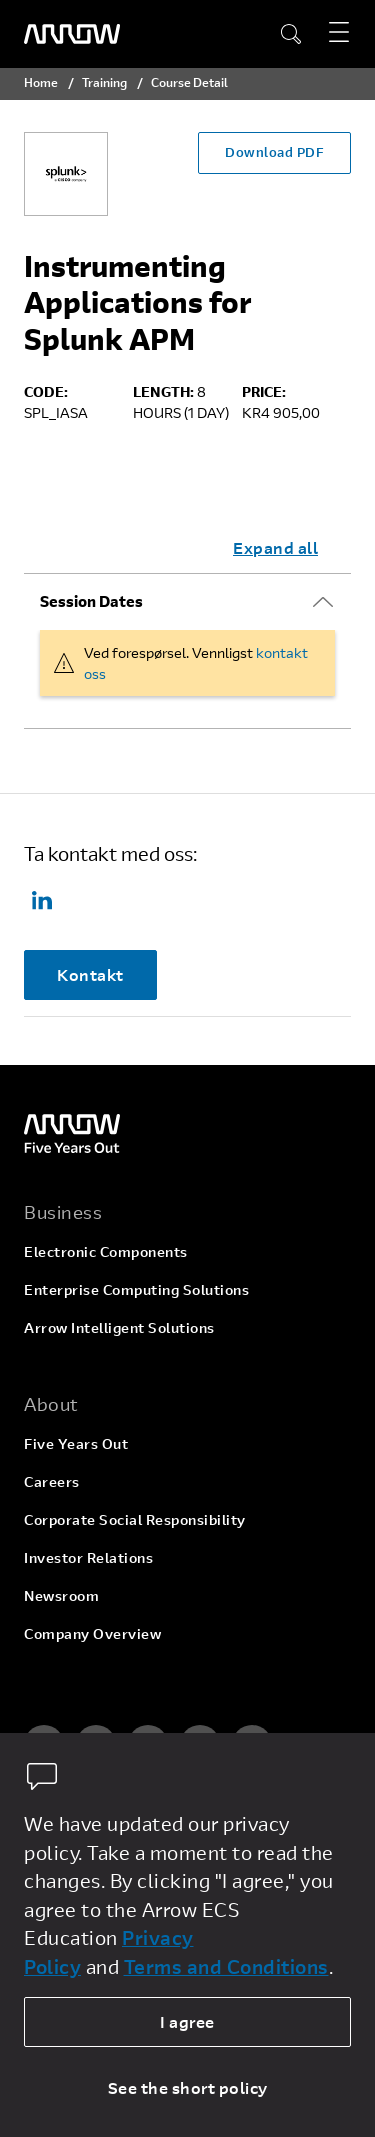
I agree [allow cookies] (187, 2021)
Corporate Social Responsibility (135, 1519)
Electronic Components (106, 1251)
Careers (52, 1481)
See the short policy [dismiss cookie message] (188, 2087)
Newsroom (61, 1595)
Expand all (275, 547)
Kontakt (90, 974)
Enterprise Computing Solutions (136, 1289)
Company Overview (92, 1633)
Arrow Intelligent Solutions (119, 1327)
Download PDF (274, 152)
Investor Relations (88, 1557)
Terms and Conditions (226, 1966)
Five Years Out (76, 1443)
